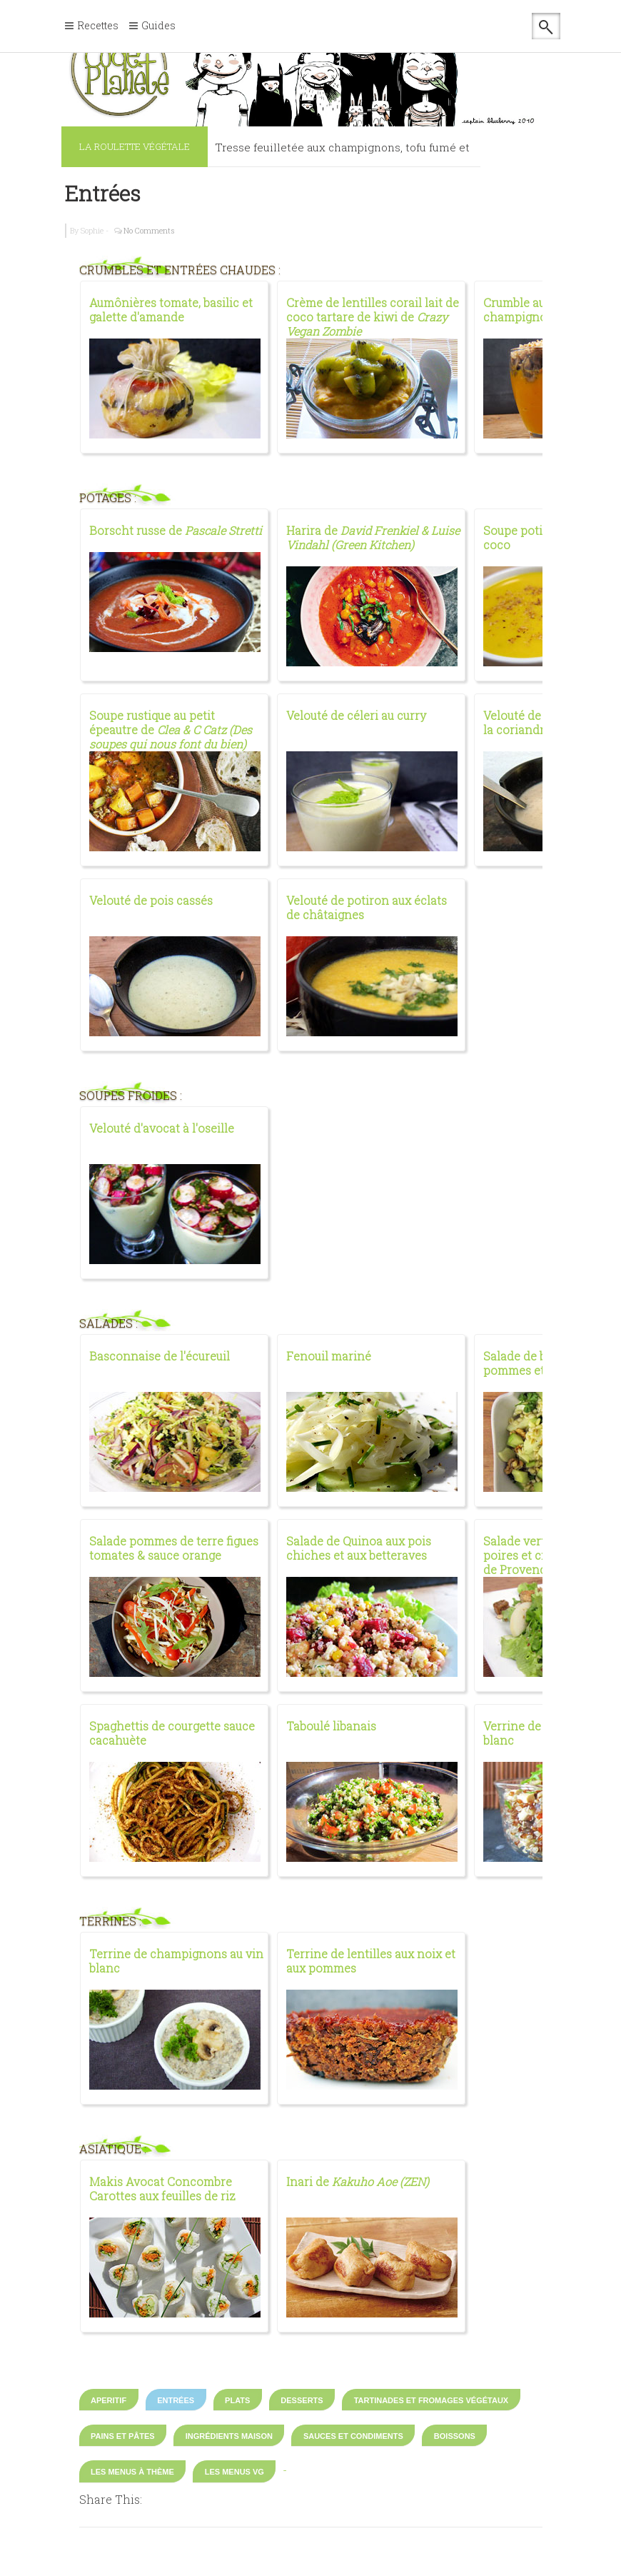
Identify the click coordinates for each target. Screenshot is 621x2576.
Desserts (302, 2400)
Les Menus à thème (132, 2471)
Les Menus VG (234, 2471)
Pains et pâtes (123, 2436)
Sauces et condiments (353, 2436)
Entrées (103, 193)
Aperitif (108, 2400)
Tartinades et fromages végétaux (431, 2400)
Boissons (454, 2436)
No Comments (149, 230)
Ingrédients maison (229, 2436)
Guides (158, 26)
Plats (237, 2400)
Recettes (97, 26)
